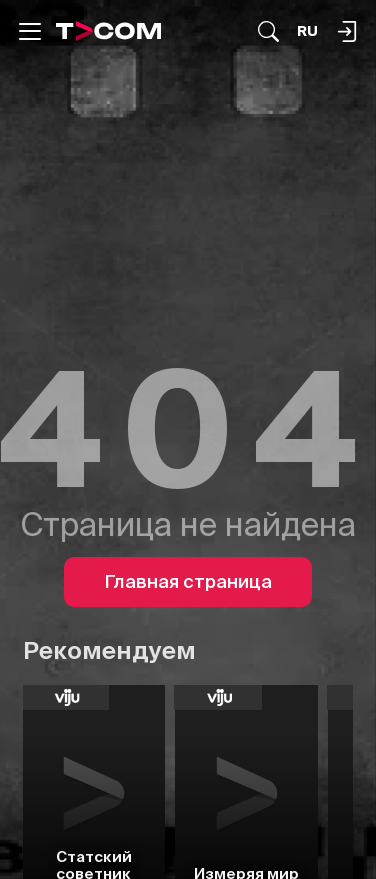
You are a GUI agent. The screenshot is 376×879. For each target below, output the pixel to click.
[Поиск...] (268, 31)
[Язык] (307, 31)
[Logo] (109, 31)
